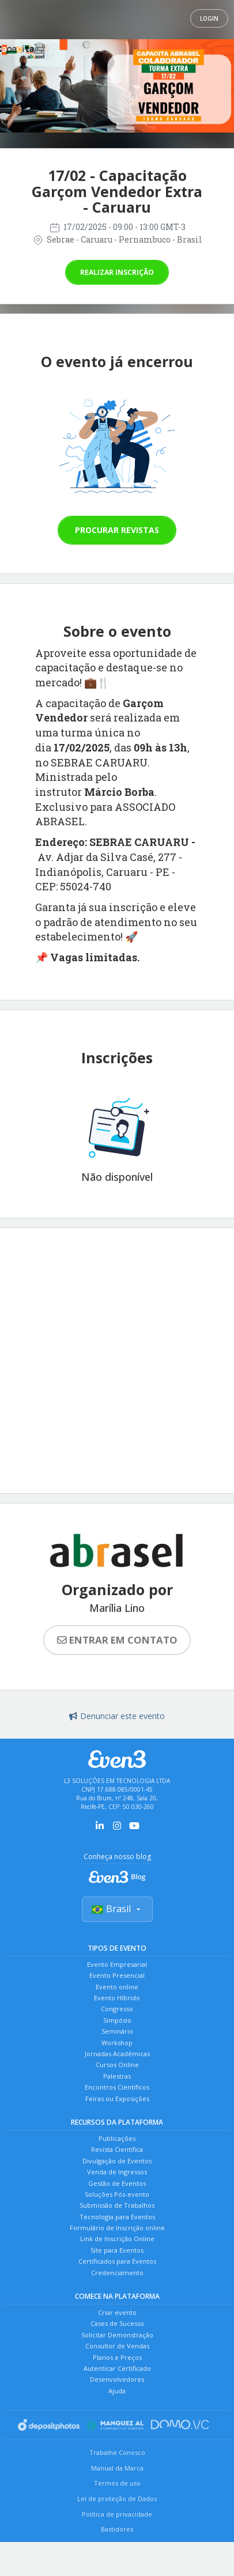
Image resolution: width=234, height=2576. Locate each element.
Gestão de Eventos (117, 2183)
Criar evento (117, 2312)
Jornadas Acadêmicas (117, 2053)
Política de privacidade (117, 2514)
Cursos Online (117, 2064)
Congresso (117, 2008)
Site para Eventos (117, 2250)
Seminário (117, 2031)
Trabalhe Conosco (117, 2452)
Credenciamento (117, 2272)
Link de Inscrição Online (117, 2238)
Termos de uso (117, 2483)
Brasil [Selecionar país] (117, 1908)
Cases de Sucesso (117, 2323)
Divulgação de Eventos (117, 2160)
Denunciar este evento (117, 1715)
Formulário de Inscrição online (117, 2227)
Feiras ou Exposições (117, 2098)
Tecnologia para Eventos (117, 2216)
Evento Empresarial (117, 1964)
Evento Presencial (117, 1975)
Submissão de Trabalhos (117, 2205)
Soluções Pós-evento (117, 2194)
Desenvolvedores (117, 2379)
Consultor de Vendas (117, 2345)
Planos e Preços (117, 2357)
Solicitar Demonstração (117, 2335)
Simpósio (117, 2020)
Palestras (117, 2076)
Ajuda (117, 2390)
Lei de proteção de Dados (117, 2498)
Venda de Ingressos (117, 2171)
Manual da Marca (117, 2468)
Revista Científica (117, 2149)
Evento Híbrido (117, 1997)
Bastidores (117, 2529)
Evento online (117, 1986)
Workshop (117, 2042)
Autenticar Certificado (117, 2368)
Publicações (117, 2138)
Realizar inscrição (117, 272)
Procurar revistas (117, 529)
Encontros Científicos (117, 2087)
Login (209, 18)
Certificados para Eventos (117, 2261)
